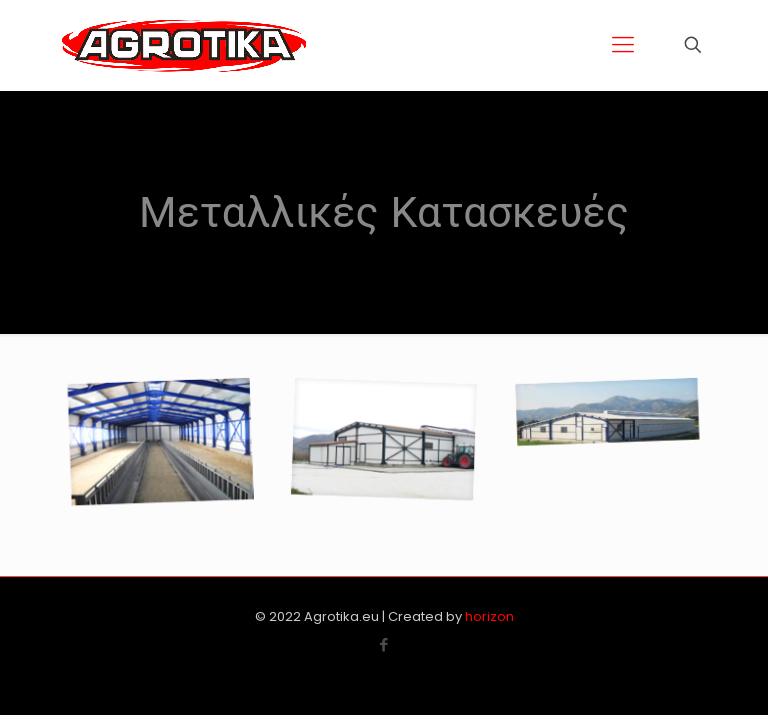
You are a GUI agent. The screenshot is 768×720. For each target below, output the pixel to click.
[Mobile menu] (623, 45)
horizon (489, 616)
